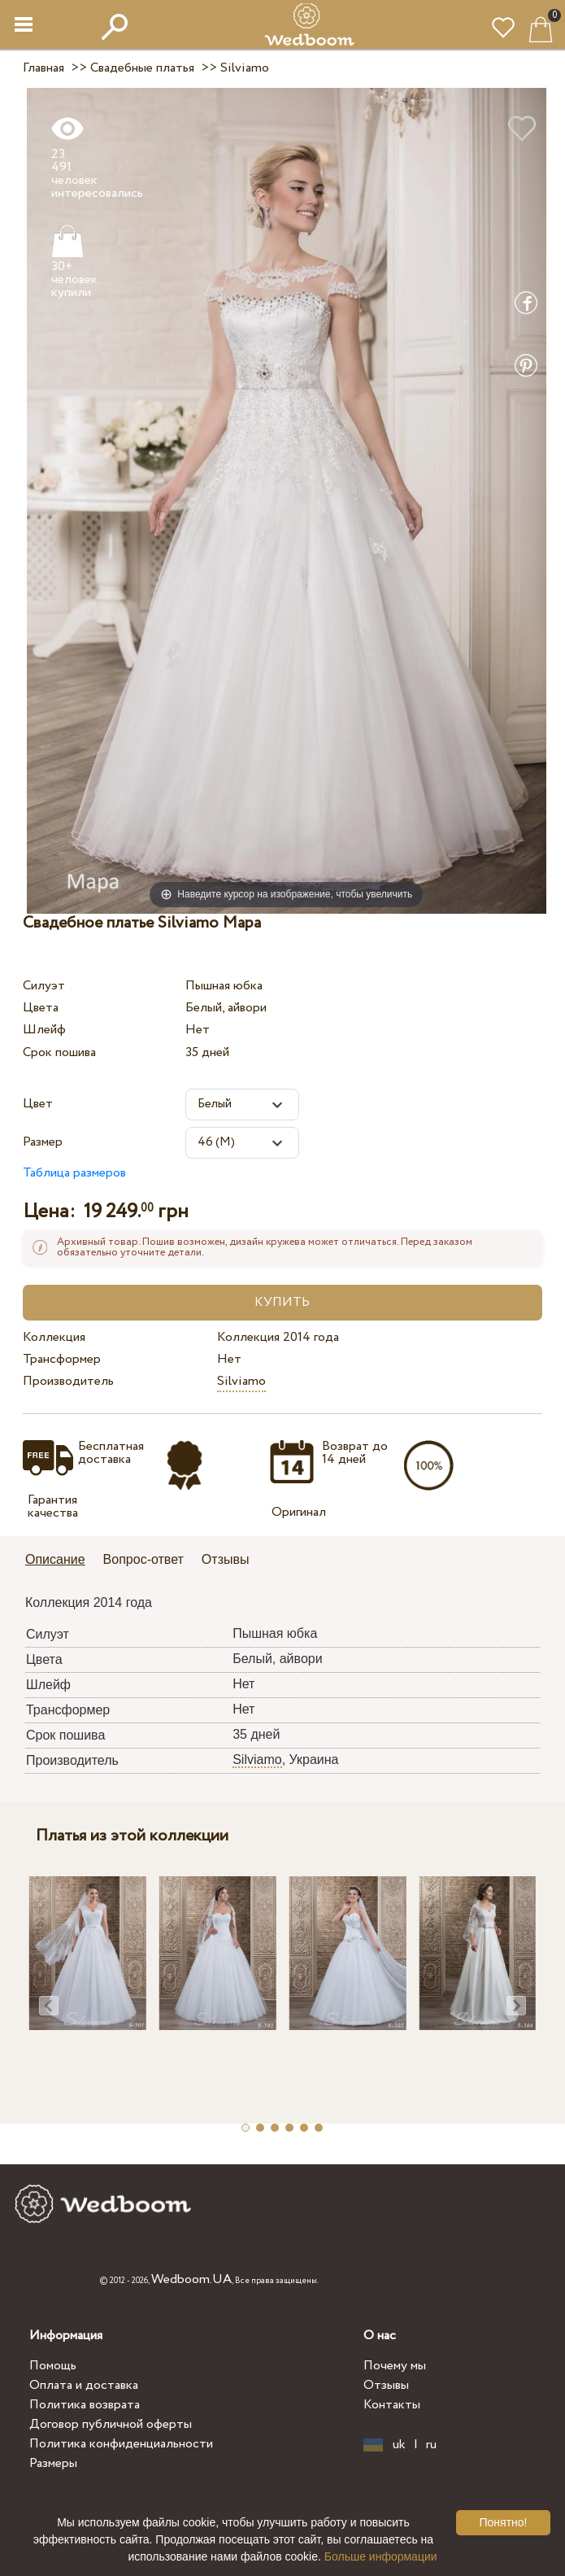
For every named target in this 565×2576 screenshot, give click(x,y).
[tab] (61, 1561)
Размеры (53, 2463)
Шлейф (44, 1029)
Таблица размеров (74, 1173)
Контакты (391, 2404)
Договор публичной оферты (110, 2424)
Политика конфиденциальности (121, 2443)
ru (431, 2445)
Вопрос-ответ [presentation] (143, 1559)
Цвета (41, 1007)
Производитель (68, 1381)
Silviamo (241, 1381)
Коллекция (54, 1337)
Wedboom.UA (191, 2279)
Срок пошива (59, 1052)
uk (399, 2445)
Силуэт (44, 985)
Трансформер (62, 1359)
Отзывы (386, 2385)
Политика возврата (84, 2404)
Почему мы (394, 2365)
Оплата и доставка (83, 2385)
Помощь (52, 2365)
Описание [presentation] (55, 1559)
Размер (43, 1142)
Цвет (38, 1103)
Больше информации (380, 2556)
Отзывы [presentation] (226, 1559)
